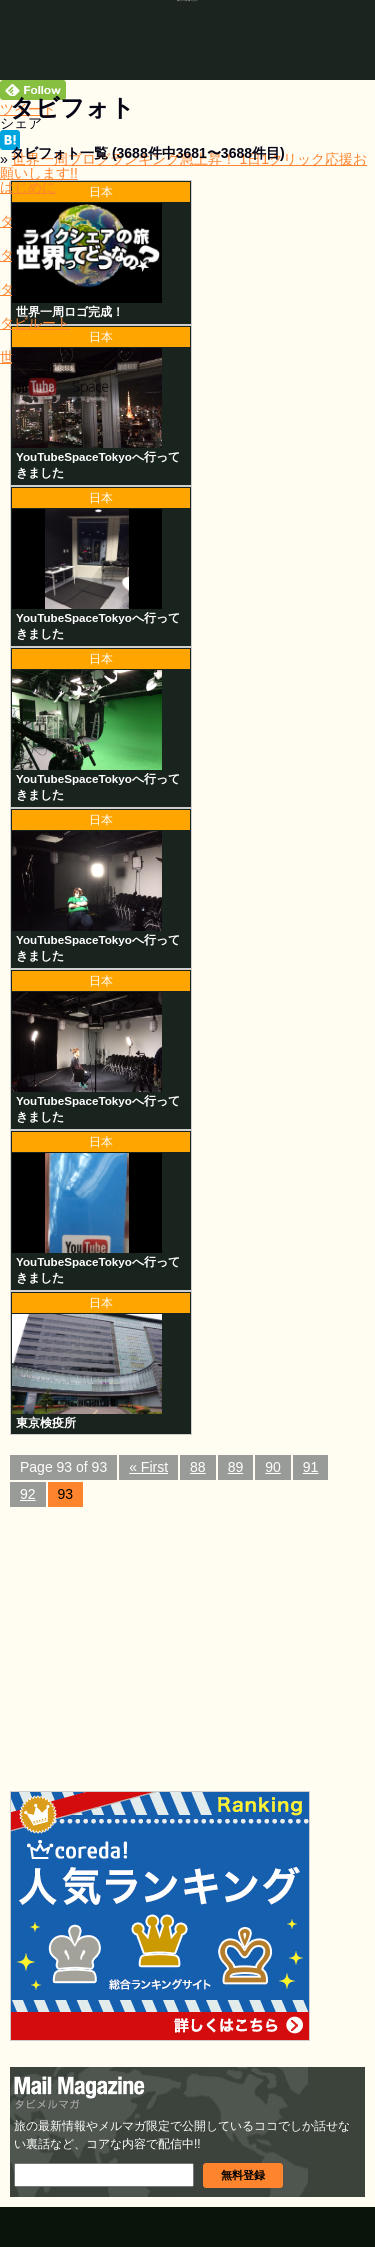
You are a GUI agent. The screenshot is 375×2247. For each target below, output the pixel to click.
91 (311, 1467)
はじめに (28, 187)
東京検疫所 (46, 1422)
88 (198, 1467)
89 (236, 1467)
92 (28, 1494)
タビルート (35, 323)
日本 (101, 191)
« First (148, 1467)
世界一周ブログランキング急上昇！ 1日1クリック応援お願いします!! (183, 166)
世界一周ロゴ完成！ (70, 311)
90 (273, 1467)
